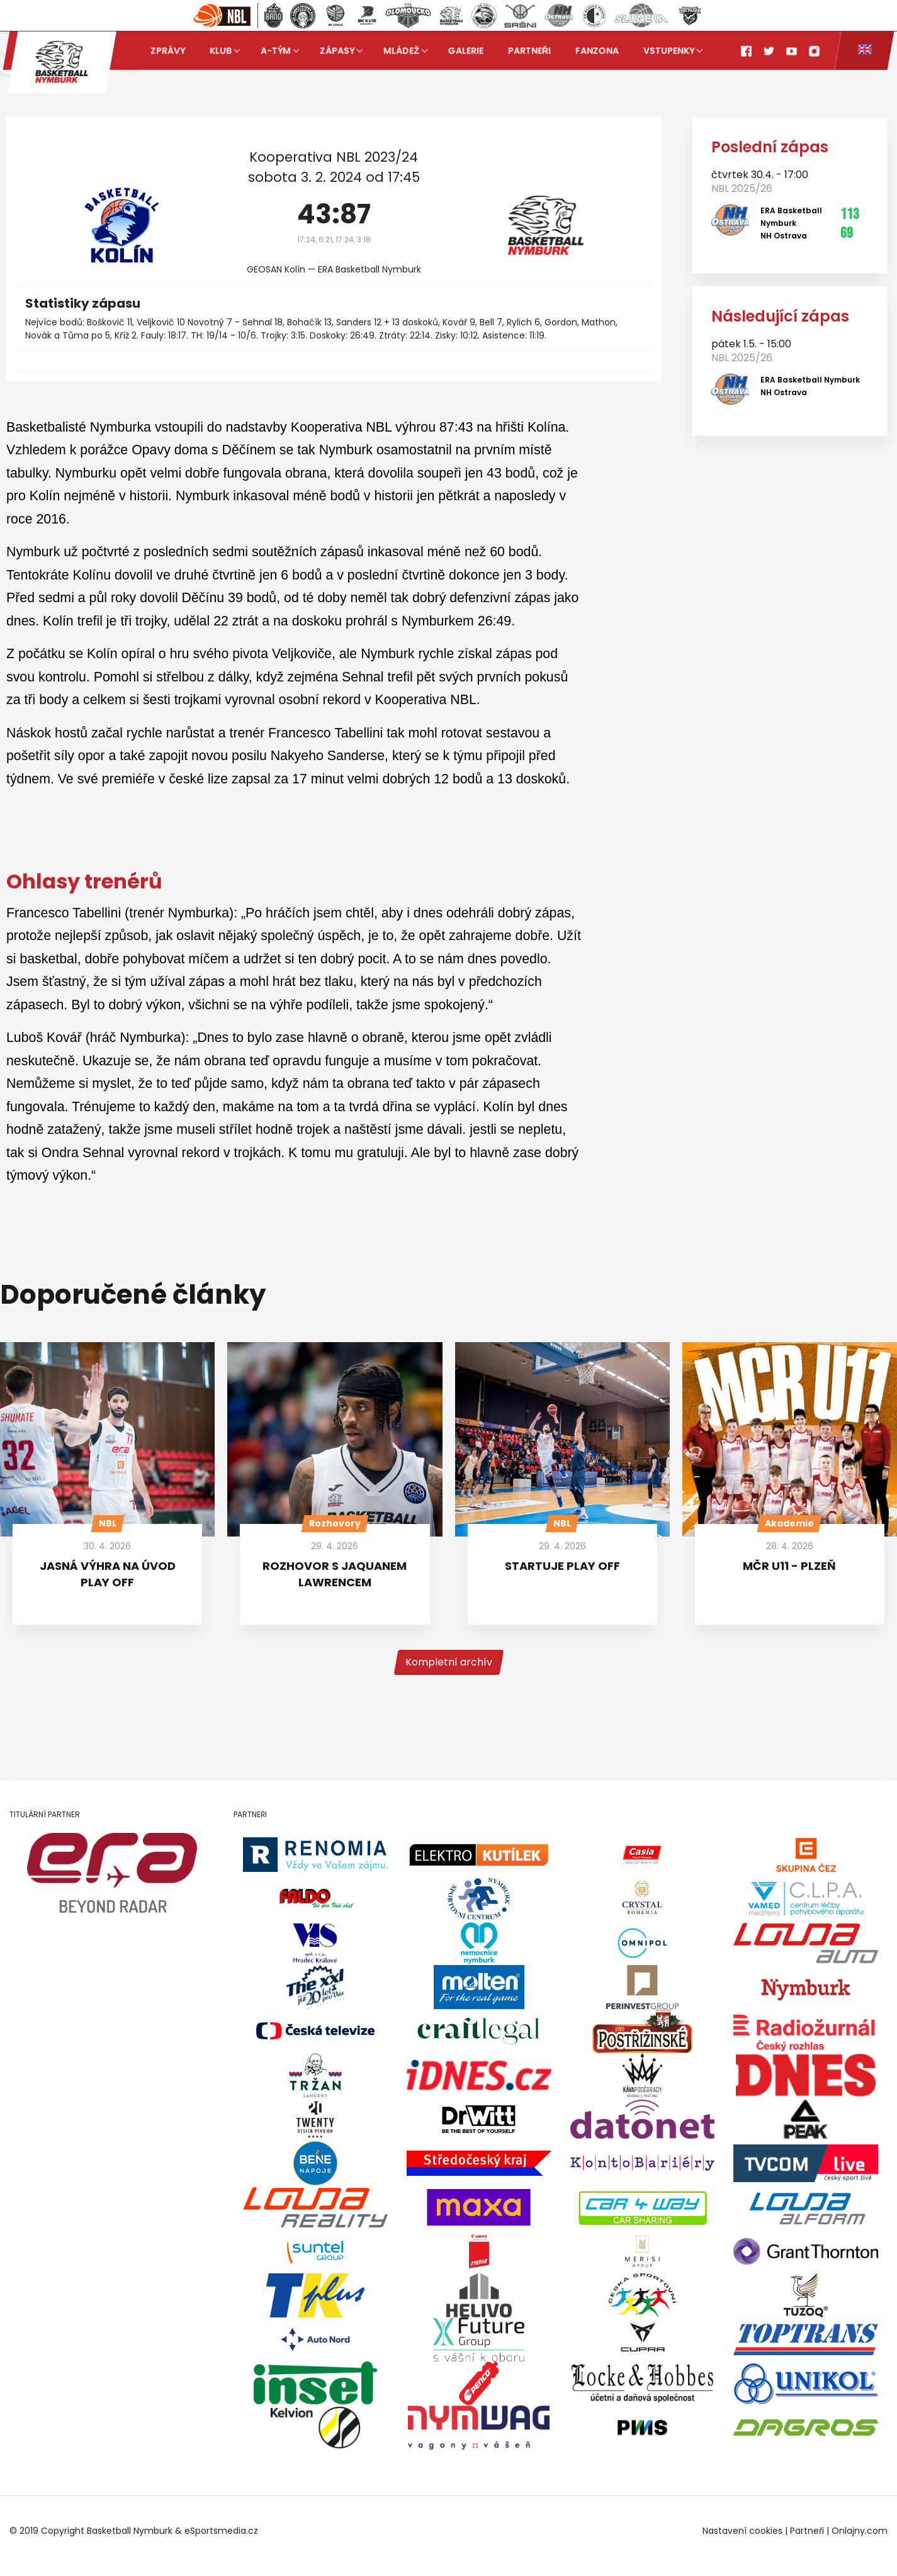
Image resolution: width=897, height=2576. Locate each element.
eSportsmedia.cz (221, 2530)
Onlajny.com (860, 2530)
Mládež (401, 50)
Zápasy (337, 50)
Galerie (465, 50)
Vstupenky (668, 50)
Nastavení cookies (742, 2530)
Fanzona (597, 50)
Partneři (529, 50)
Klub (221, 50)
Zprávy (167, 50)
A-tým (276, 50)
